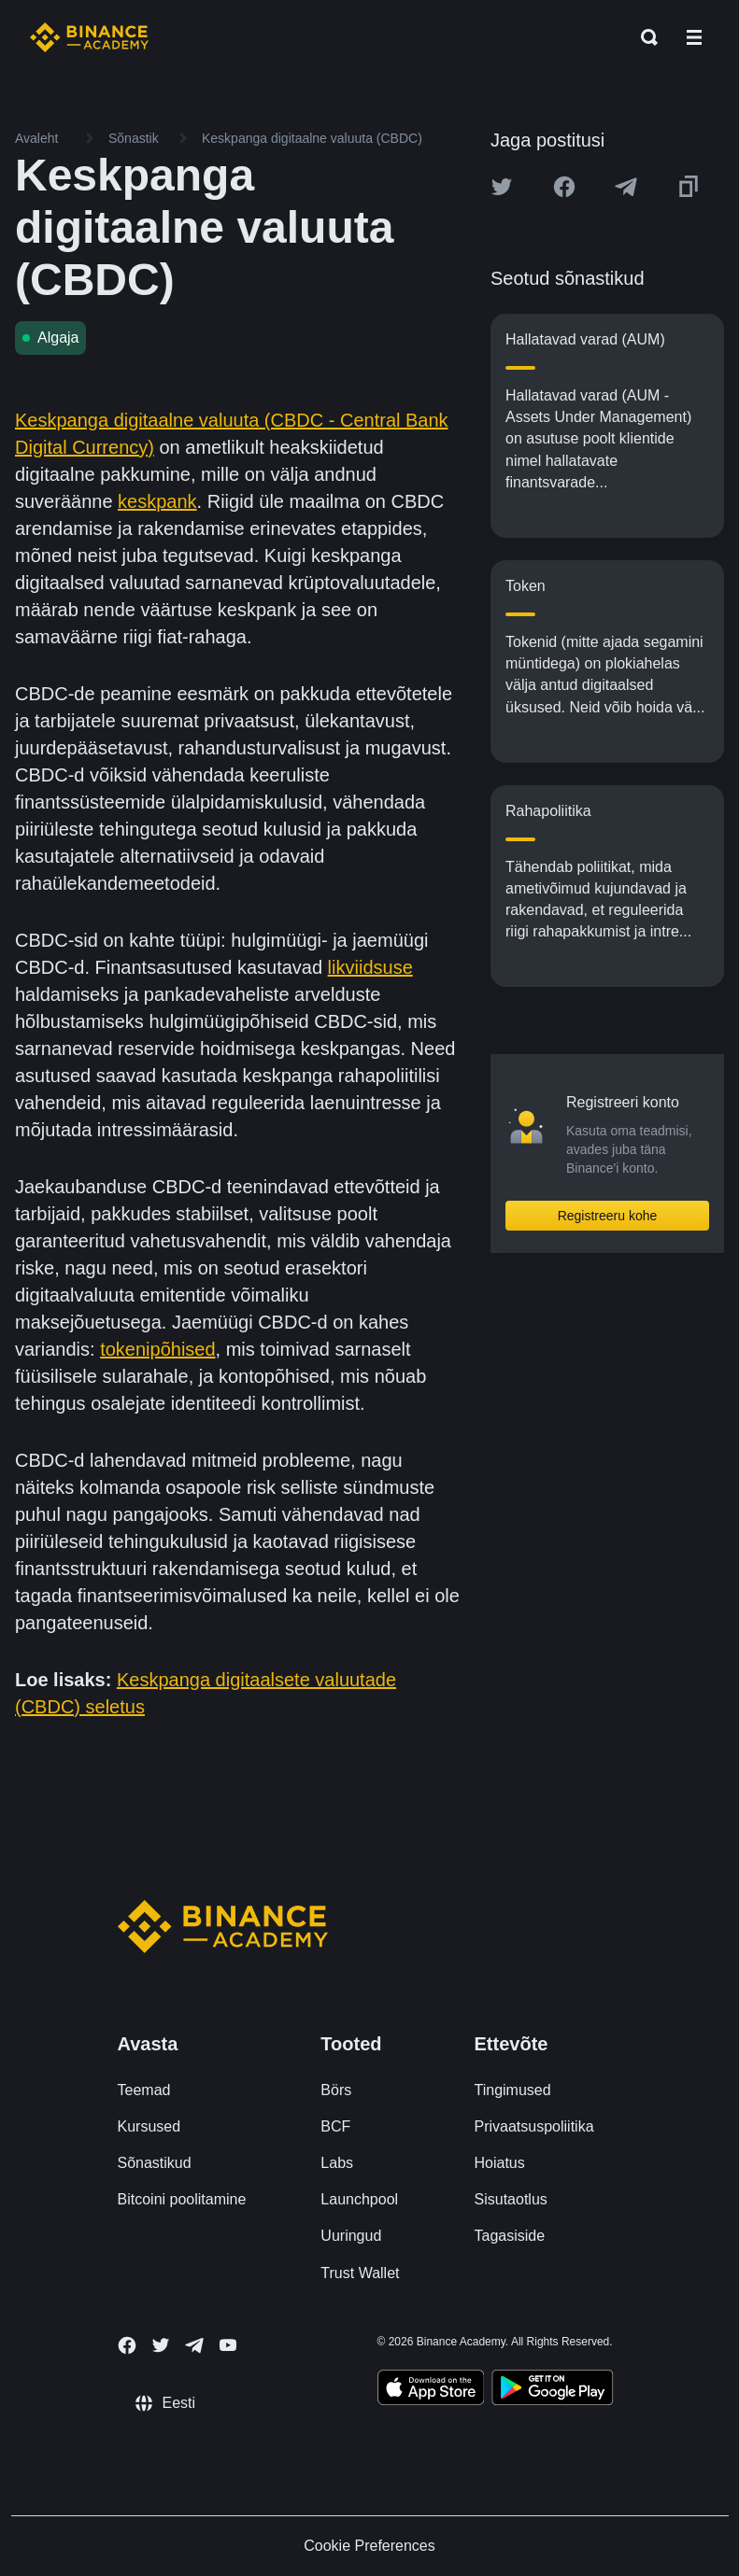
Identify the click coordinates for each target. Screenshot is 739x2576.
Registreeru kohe (608, 1215)
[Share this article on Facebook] (564, 187)
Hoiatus (500, 2163)
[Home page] (89, 37)
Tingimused (513, 2090)
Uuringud (350, 2236)
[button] (694, 37)
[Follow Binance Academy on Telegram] (194, 2345)
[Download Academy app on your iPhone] (431, 2390)
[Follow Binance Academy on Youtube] (228, 2345)
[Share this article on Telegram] (626, 187)
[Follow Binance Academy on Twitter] (160, 2345)
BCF (335, 2126)
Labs (336, 2163)
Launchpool (359, 2199)
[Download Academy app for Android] (552, 2390)
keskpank (157, 501)
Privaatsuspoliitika (534, 2126)
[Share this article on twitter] (501, 187)
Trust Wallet (359, 2273)
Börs (335, 2090)
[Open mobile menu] (694, 37)
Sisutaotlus (511, 2199)
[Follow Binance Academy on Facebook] (127, 2345)
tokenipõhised (157, 1349)
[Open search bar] (644, 37)
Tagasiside (510, 2236)
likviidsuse (370, 967)
